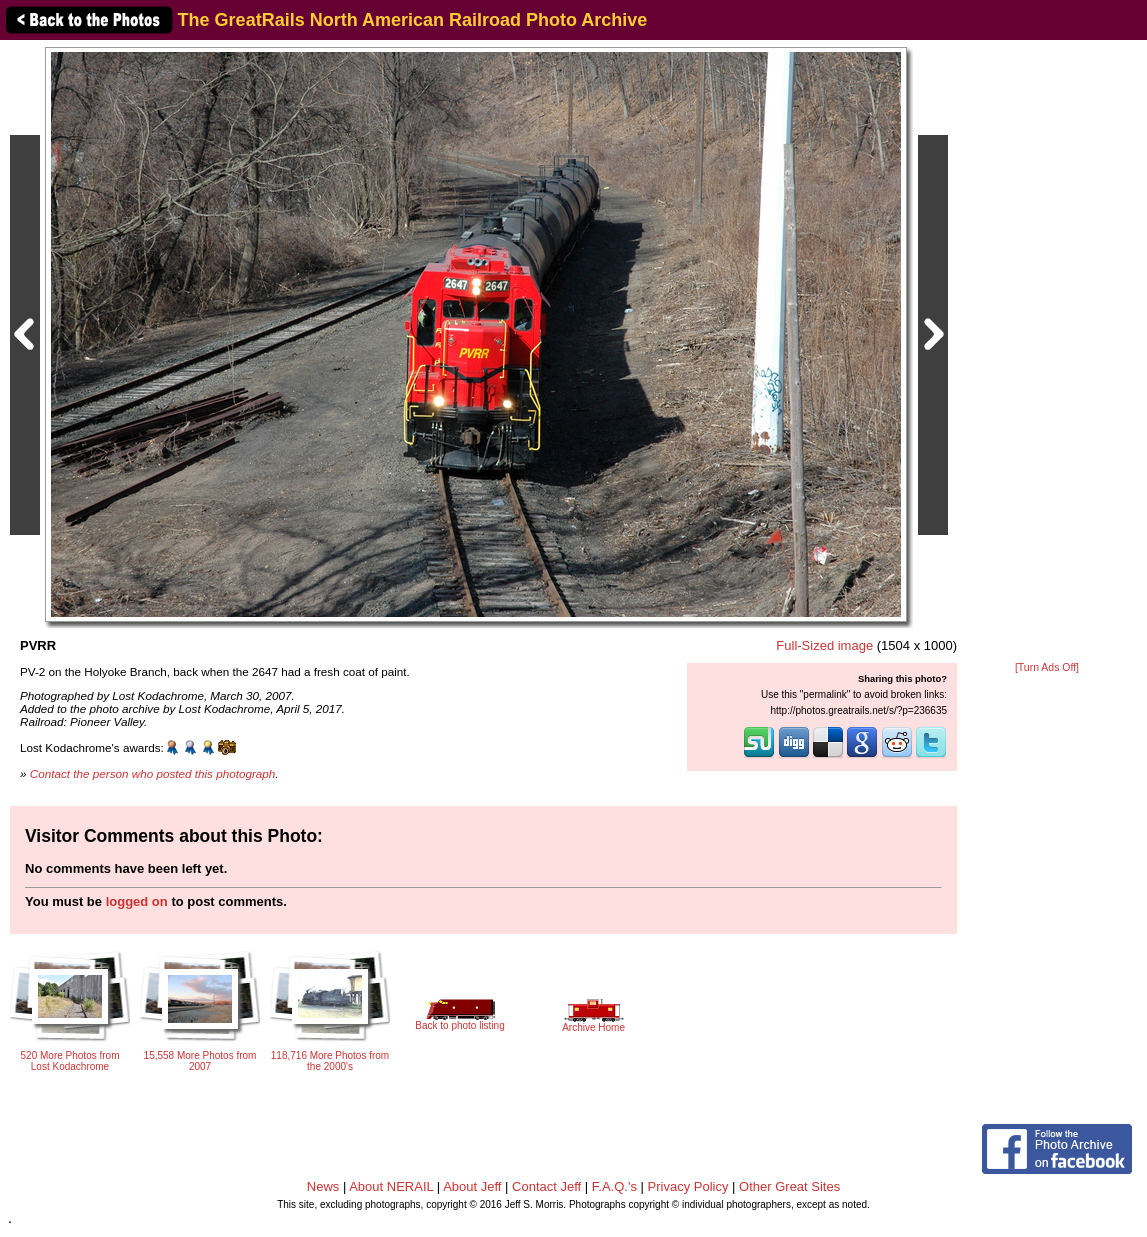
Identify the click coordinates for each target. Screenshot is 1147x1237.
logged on (137, 901)
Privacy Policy (688, 1186)
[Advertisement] (1047, 352)
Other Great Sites (789, 1186)
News (323, 1186)
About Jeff (472, 1186)
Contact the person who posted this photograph (153, 773)
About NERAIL (391, 1186)
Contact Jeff (546, 1186)
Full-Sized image (824, 645)
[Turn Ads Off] (1047, 667)
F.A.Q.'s (614, 1186)
